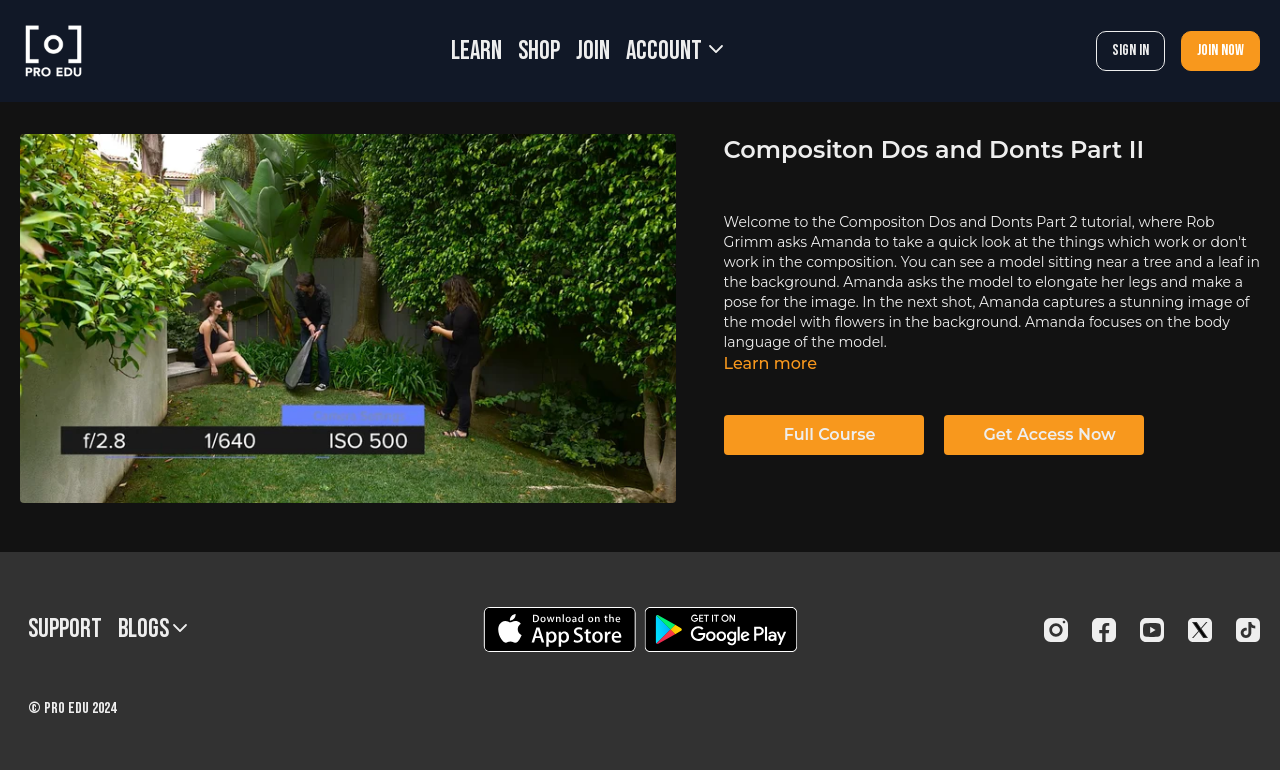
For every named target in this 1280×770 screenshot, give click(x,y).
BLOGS (152, 629)
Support (65, 629)
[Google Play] (721, 629)
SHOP (539, 51)
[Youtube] (1152, 630)
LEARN (476, 51)
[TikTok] (1248, 630)
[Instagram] (1056, 630)
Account (674, 51)
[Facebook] (1104, 630)
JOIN (593, 51)
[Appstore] (559, 629)
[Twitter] (1200, 630)
